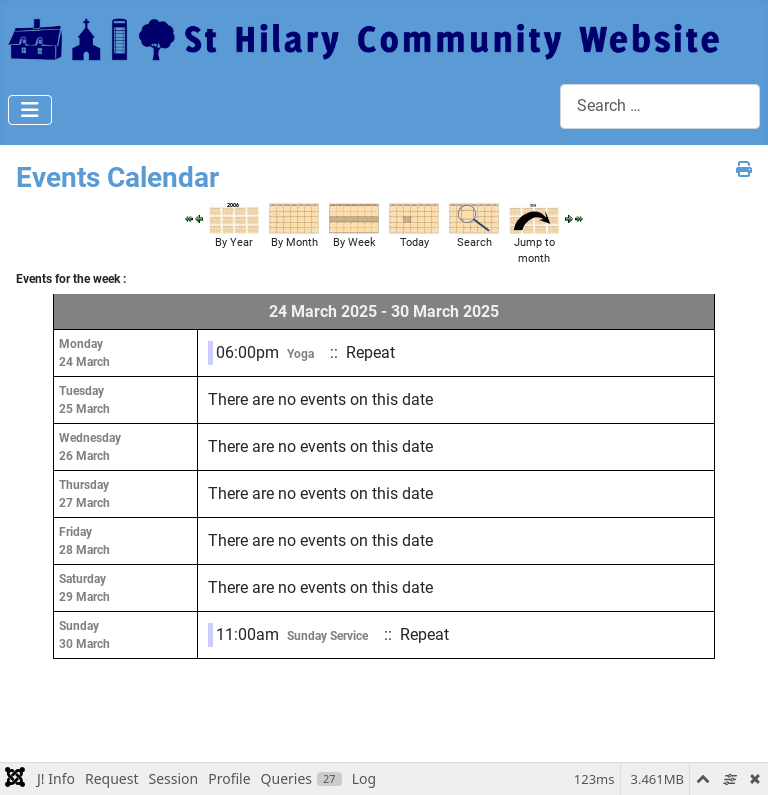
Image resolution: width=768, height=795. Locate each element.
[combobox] (660, 106)
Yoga (300, 354)
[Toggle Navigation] (30, 110)
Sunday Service (327, 636)
